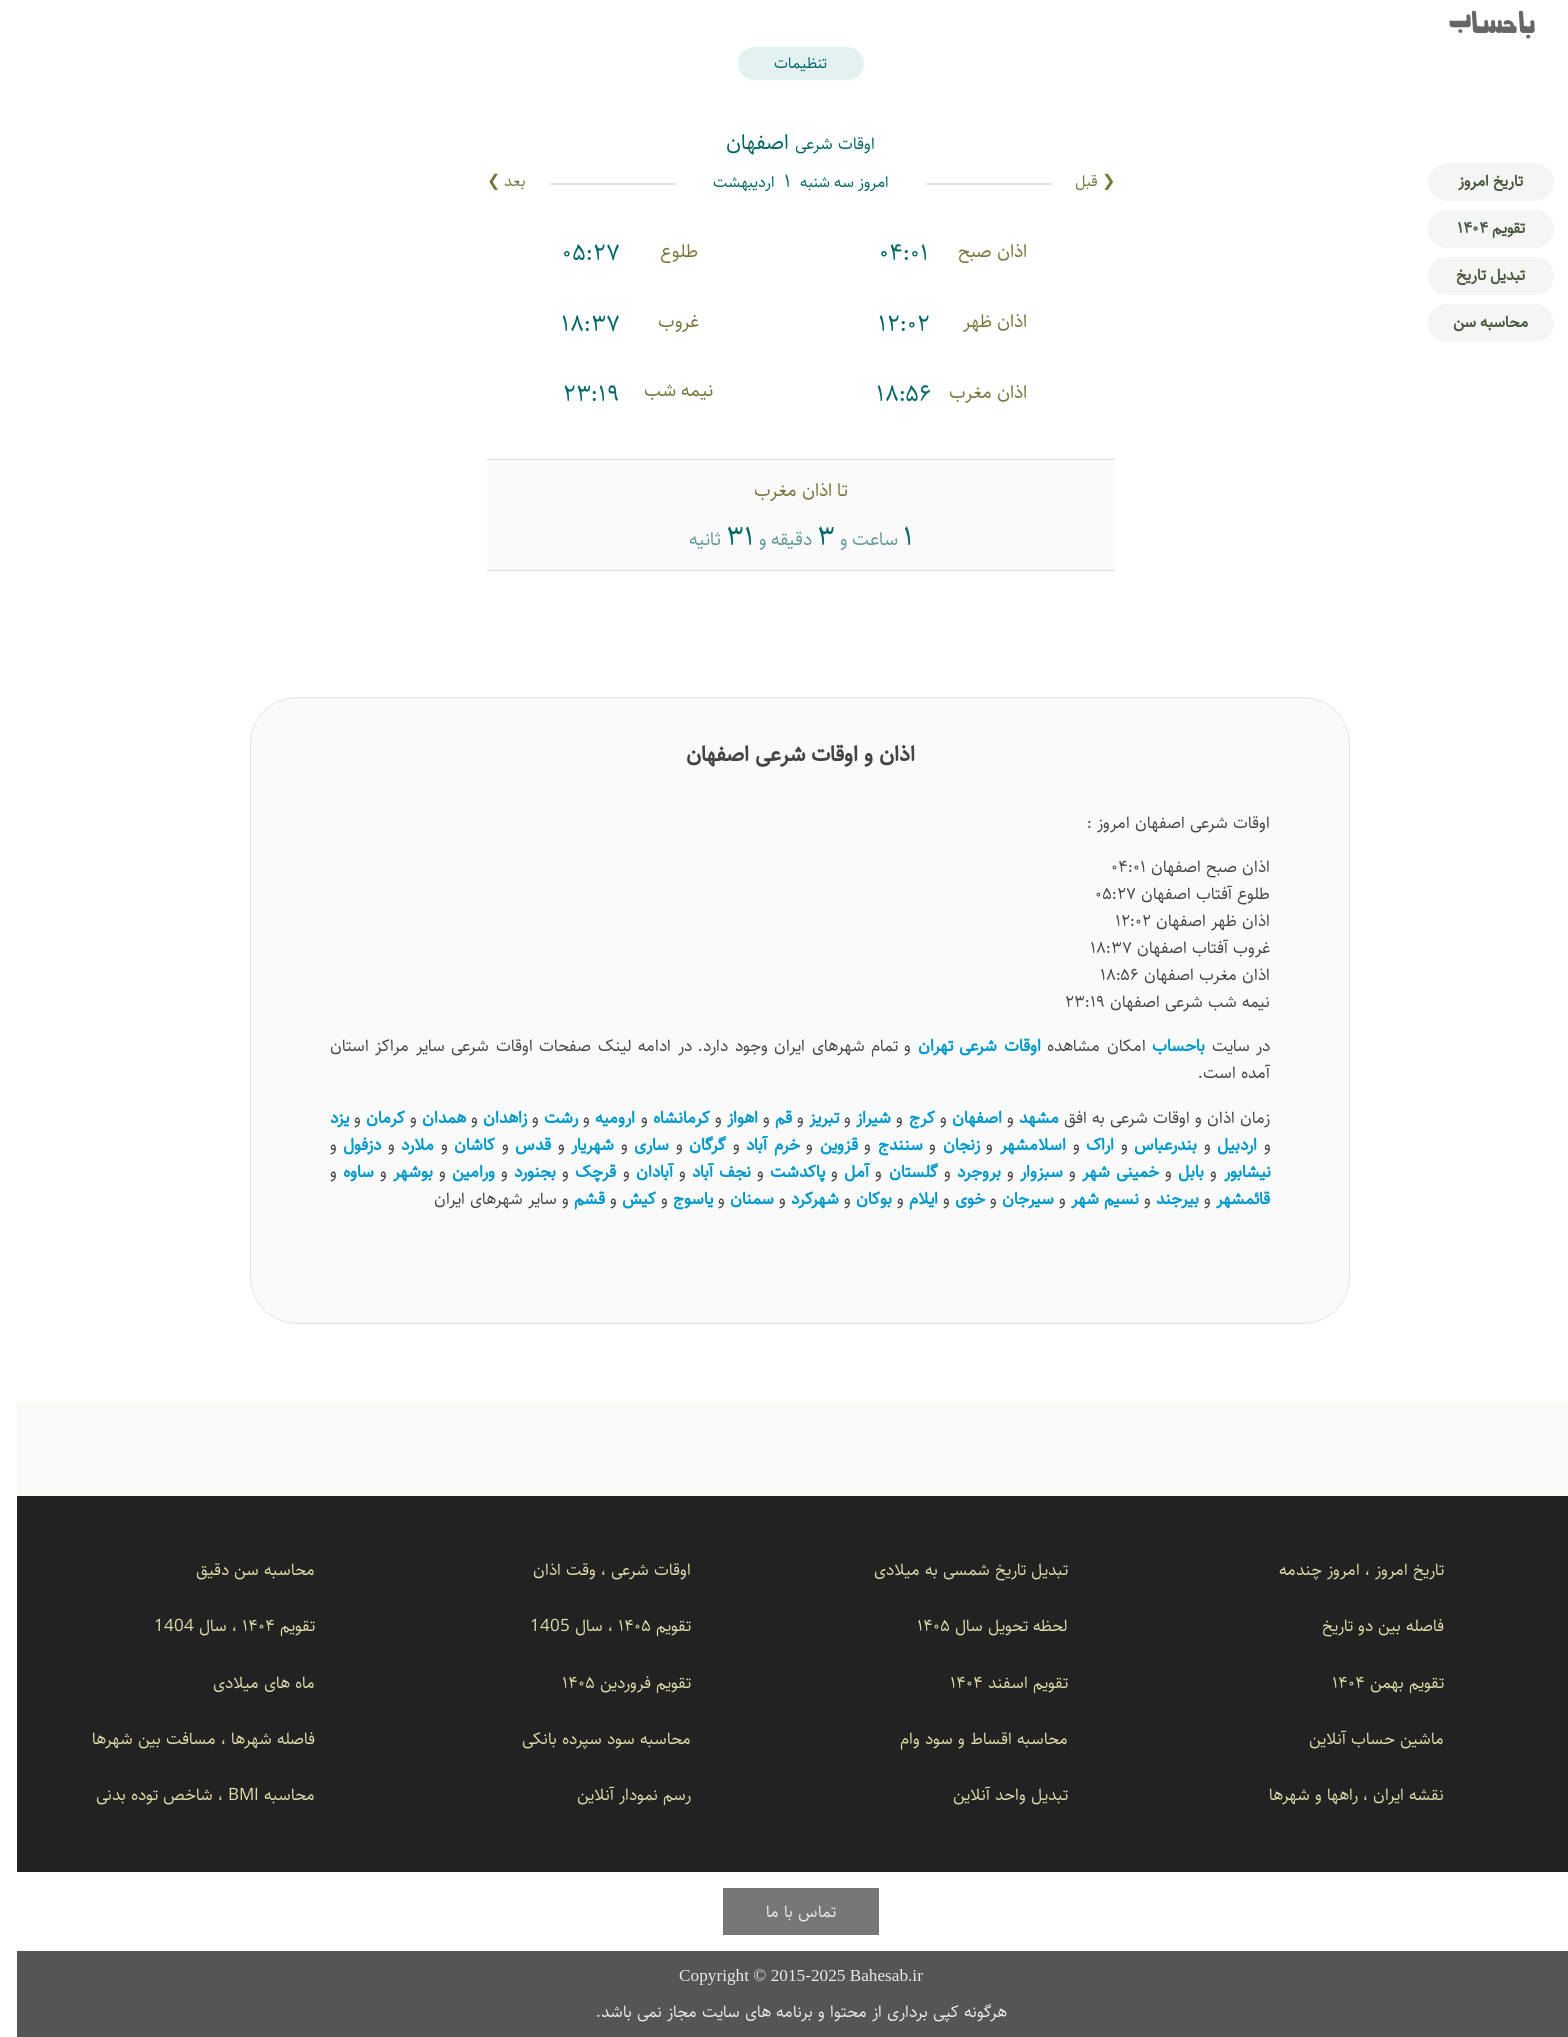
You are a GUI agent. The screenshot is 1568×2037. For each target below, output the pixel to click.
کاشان (457, 1144)
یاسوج (676, 1198)
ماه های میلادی (247, 1682)
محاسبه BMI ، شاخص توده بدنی (188, 1794)
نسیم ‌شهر (1088, 1198)
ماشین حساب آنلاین (1359, 1738)
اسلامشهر (1016, 1144)
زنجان (944, 1144)
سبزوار (1024, 1171)
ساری (634, 1144)
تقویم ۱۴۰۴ (1474, 228)
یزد (322, 1117)
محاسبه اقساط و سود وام (967, 1738)
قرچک (578, 1171)
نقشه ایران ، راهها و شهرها (1339, 1794)
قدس (516, 1144)
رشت (544, 1117)
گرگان (690, 1144)
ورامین (456, 1171)
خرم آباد (756, 1144)
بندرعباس (1148, 1144)
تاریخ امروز (1473, 181)
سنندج (883, 1144)
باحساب (1475, 26)
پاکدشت (780, 1171)
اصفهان (960, 1117)
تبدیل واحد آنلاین (993, 1794)
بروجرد (962, 1171)
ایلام (906, 1198)
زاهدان (488, 1117)
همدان (427, 1117)
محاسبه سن (1473, 322)
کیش (622, 1198)
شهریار (575, 1144)
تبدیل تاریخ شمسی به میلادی (954, 1569)
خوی (953, 1198)
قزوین (822, 1144)
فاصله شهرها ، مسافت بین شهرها (186, 1738)
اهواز (725, 1117)
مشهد (1022, 1117)
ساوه (341, 1171)
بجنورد (518, 1171)
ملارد (400, 1144)
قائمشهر (1226, 1198)
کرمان (368, 1117)
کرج (905, 1117)
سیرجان (1011, 1198)
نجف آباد (704, 1171)
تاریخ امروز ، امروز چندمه (1344, 1569)
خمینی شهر (1103, 1171)
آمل (839, 1171)
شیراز (856, 1117)
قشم (572, 1198)
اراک (1083, 1144)
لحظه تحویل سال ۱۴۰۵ (975, 1625)
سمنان (735, 1198)
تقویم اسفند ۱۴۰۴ (992, 1682)
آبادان (637, 1171)
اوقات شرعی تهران (962, 1045)
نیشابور (1230, 1171)
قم (766, 1117)
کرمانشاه (664, 1117)
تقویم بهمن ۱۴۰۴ (1371, 1682)
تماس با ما (784, 1911)
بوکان (857, 1198)
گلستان (896, 1171)
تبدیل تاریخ (1473, 275)
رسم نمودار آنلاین (617, 1794)
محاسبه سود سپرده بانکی (589, 1738)
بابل (1174, 1171)
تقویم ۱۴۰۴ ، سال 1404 (217, 1625)
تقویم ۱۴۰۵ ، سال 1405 (593, 1625)
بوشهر (396, 1171)
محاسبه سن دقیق (238, 1569)
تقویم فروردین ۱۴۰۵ (609, 1682)
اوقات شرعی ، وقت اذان (595, 1569)
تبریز (807, 1117)
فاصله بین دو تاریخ (1366, 1625)
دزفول (345, 1144)
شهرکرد (798, 1198)
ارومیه (598, 1117)
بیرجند (1160, 1198)
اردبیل (1220, 1144)
